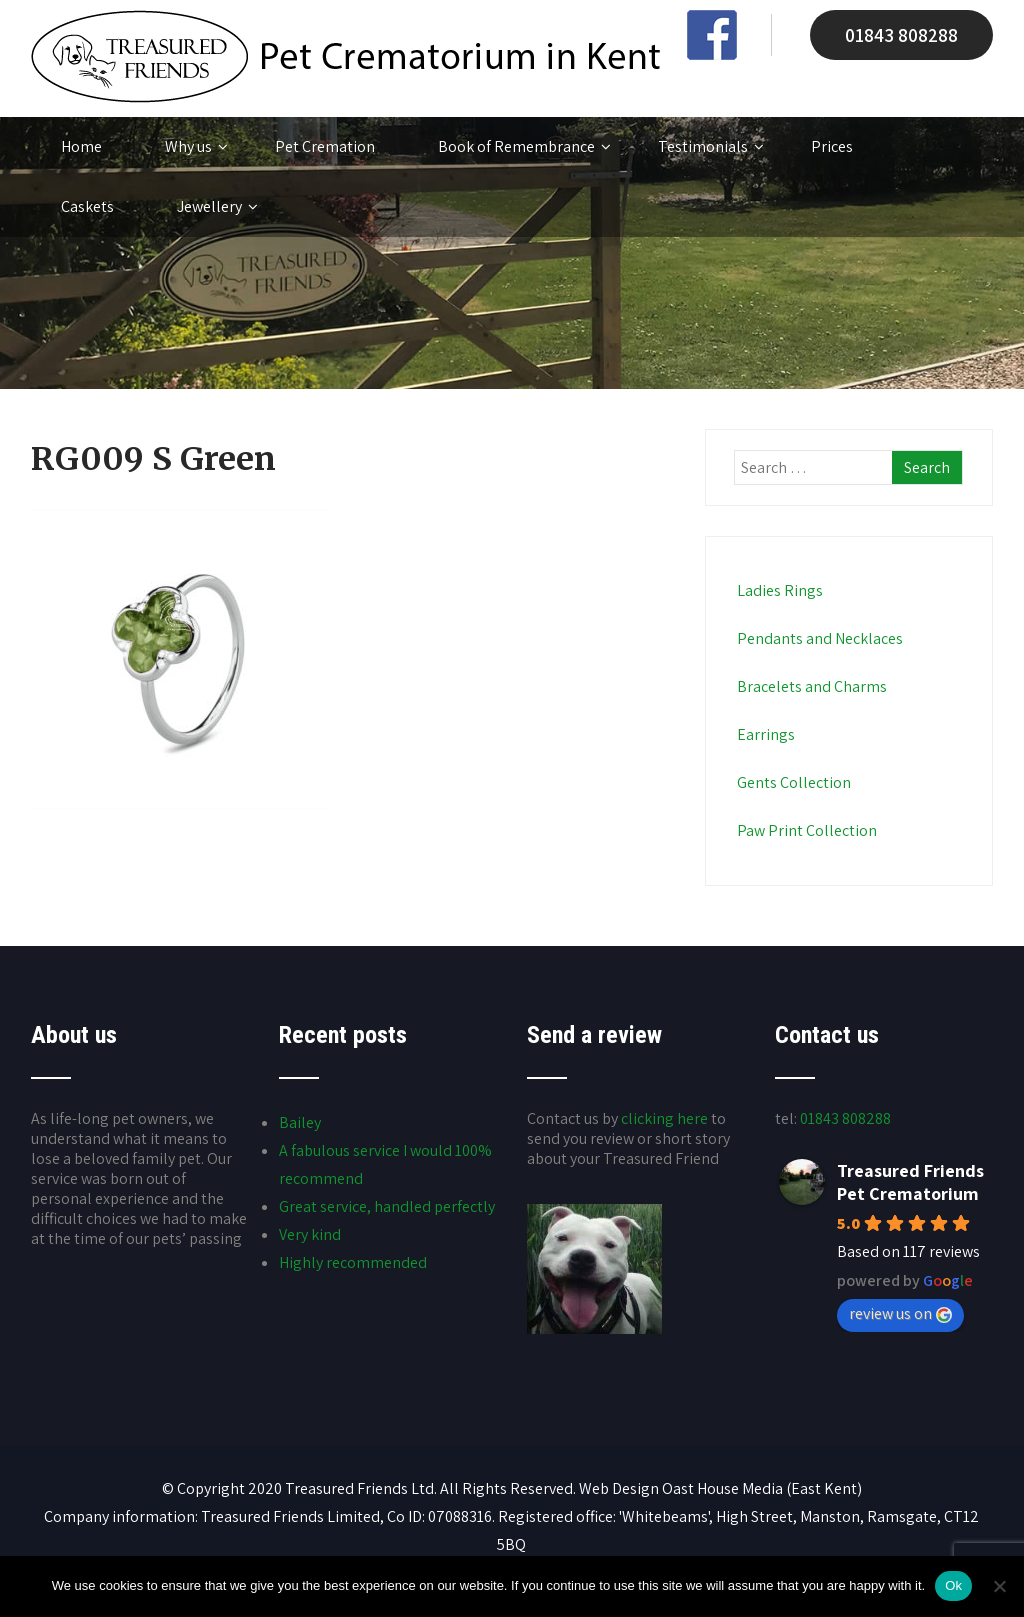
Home (81, 146)
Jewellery (217, 207)
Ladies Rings (778, 590)
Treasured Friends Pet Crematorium (910, 1182)
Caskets (87, 206)
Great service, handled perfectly (387, 1206)
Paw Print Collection (805, 830)
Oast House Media (722, 1488)
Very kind (310, 1234)
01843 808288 (901, 35)
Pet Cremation (325, 146)
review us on (900, 1313)
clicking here (664, 1118)
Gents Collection (792, 782)
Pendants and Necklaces (818, 638)
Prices (832, 146)
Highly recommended (353, 1262)
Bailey (300, 1122)
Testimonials (711, 147)
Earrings (764, 734)
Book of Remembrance (524, 147)
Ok (953, 1585)
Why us (196, 147)
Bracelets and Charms (810, 686)
